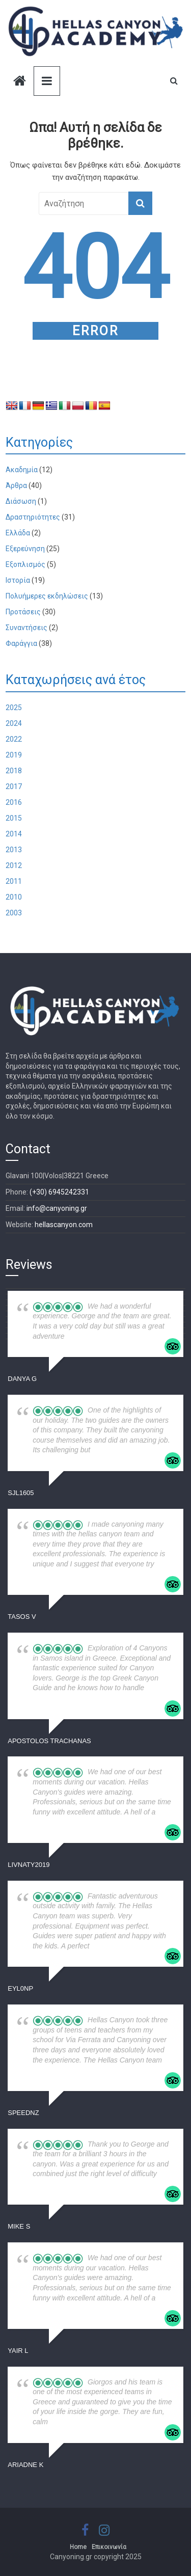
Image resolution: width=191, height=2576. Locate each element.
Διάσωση (21, 501)
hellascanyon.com (64, 1225)
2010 (14, 897)
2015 (14, 818)
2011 (14, 881)
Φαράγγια (21, 643)
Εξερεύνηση (25, 549)
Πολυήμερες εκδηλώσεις (47, 596)
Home (78, 2547)
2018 (14, 771)
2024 (14, 723)
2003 (14, 913)
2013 (14, 850)
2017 (14, 786)
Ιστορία (18, 580)
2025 (14, 707)
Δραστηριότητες (33, 517)
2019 (14, 755)
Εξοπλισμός (25, 564)
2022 (14, 739)
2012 (14, 865)
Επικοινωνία (109, 2547)
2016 (14, 802)
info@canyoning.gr (56, 1208)
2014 (14, 834)
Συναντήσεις (26, 627)
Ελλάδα (18, 533)
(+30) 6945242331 (59, 1192)
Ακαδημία (22, 470)
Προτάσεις (23, 612)
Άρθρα (16, 485)
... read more (110, 1450)
